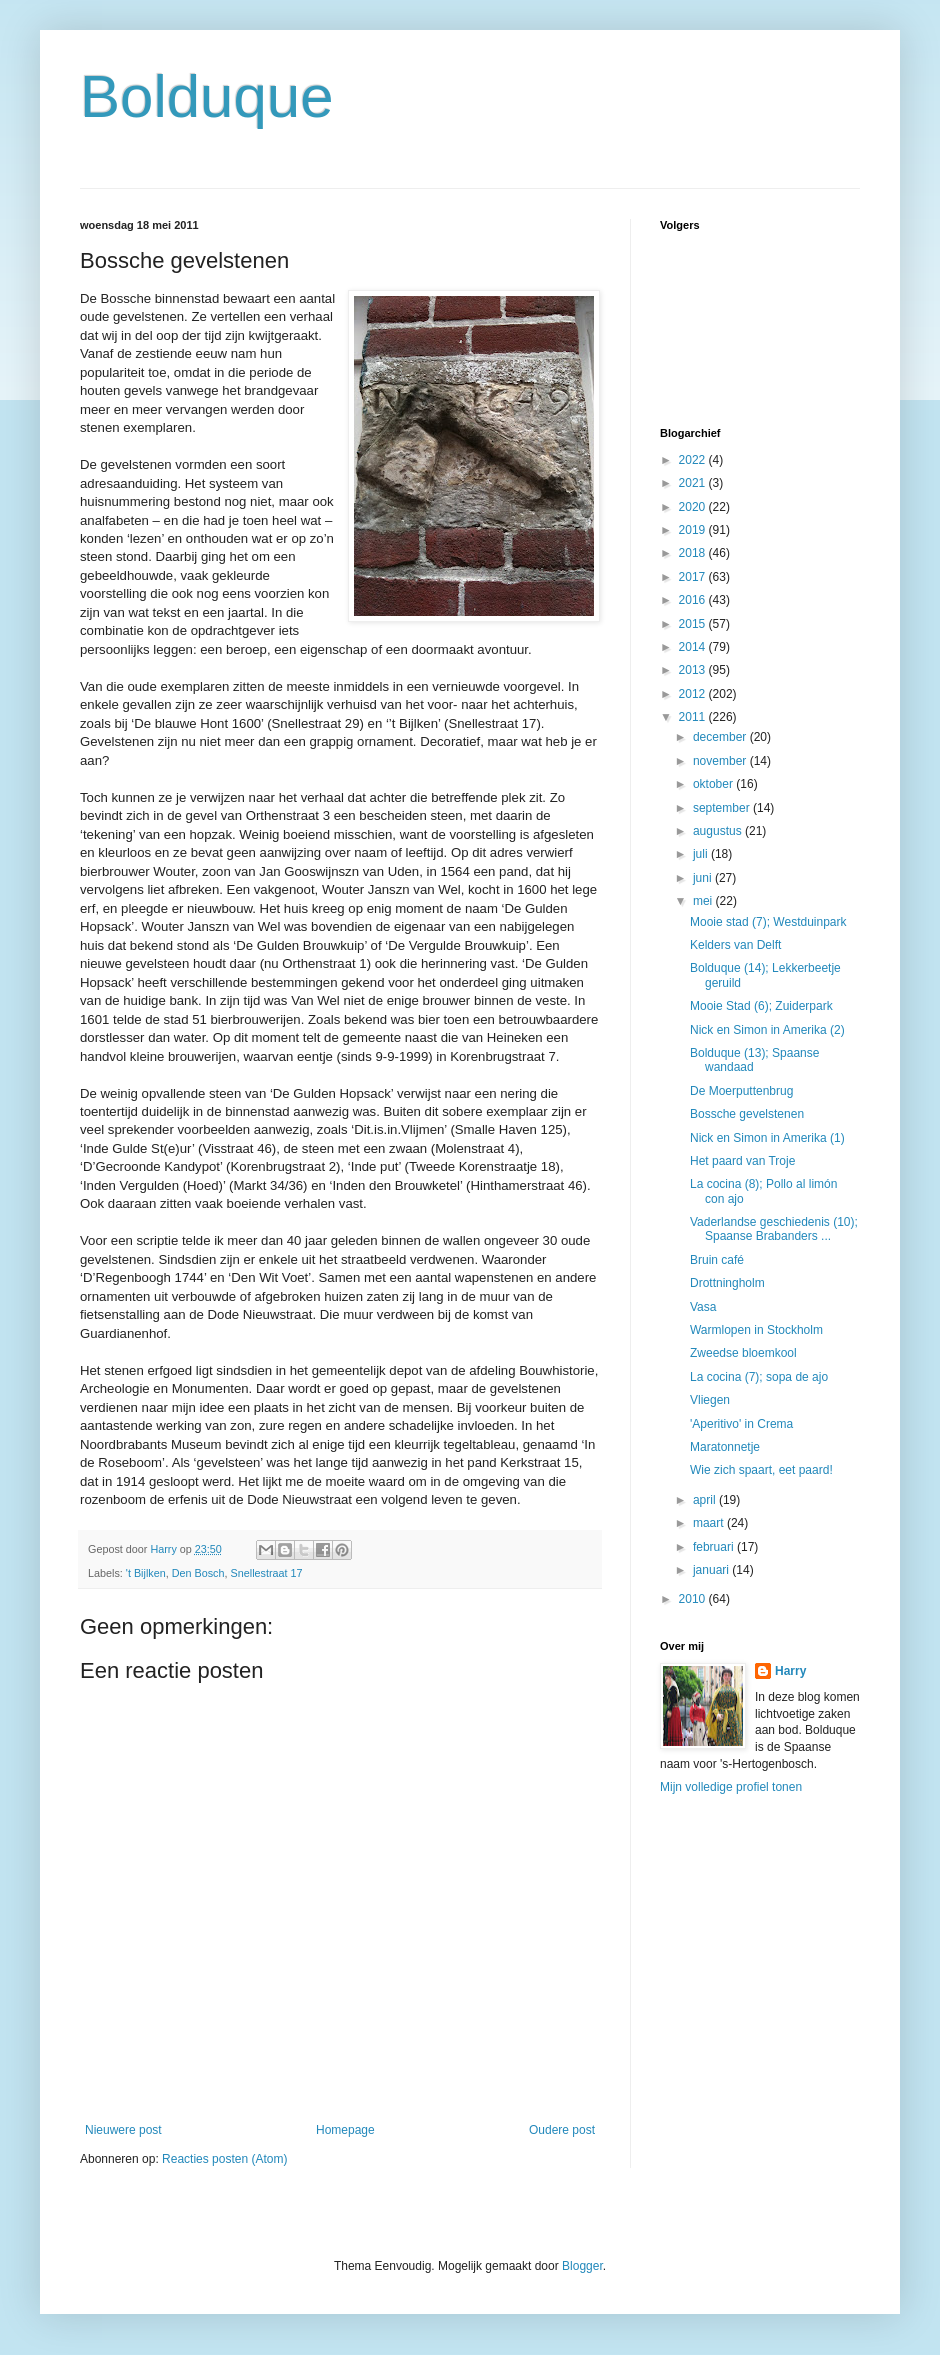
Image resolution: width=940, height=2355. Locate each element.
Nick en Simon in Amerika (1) (767, 1138)
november (721, 761)
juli (702, 854)
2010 (694, 1599)
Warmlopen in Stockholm (756, 1330)
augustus (719, 831)
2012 (694, 694)
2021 (694, 483)
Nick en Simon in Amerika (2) (767, 1030)
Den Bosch (198, 1573)
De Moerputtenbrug (741, 1091)
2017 (694, 577)
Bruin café (717, 1260)
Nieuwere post (123, 2130)
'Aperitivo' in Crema (741, 1424)
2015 (694, 624)
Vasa (703, 1307)
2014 (694, 647)
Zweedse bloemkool (743, 1353)
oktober (714, 784)
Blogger (582, 2266)
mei (704, 901)
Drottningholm (727, 1283)
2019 (694, 530)
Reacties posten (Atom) (224, 2159)
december (721, 737)
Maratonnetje (725, 1447)
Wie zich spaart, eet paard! (761, 1470)
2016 (694, 600)
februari (715, 1547)
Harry (790, 1671)
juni (704, 878)
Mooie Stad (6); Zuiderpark (761, 1006)
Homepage (345, 2130)
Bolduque (207, 96)
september (723, 808)
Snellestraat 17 (267, 1573)
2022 (694, 460)
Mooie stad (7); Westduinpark (768, 922)
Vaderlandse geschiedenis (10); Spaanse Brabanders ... (774, 1229)
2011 (694, 717)
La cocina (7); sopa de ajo (759, 1377)
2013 (694, 670)
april (706, 1500)
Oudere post (562, 2130)
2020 (694, 507)
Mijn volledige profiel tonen (731, 1787)
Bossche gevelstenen (747, 1114)
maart (710, 1523)
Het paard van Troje (742, 1161)
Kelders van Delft (735, 945)
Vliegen (710, 1400)
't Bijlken (146, 1573)
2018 (694, 553)
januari (712, 1570)
